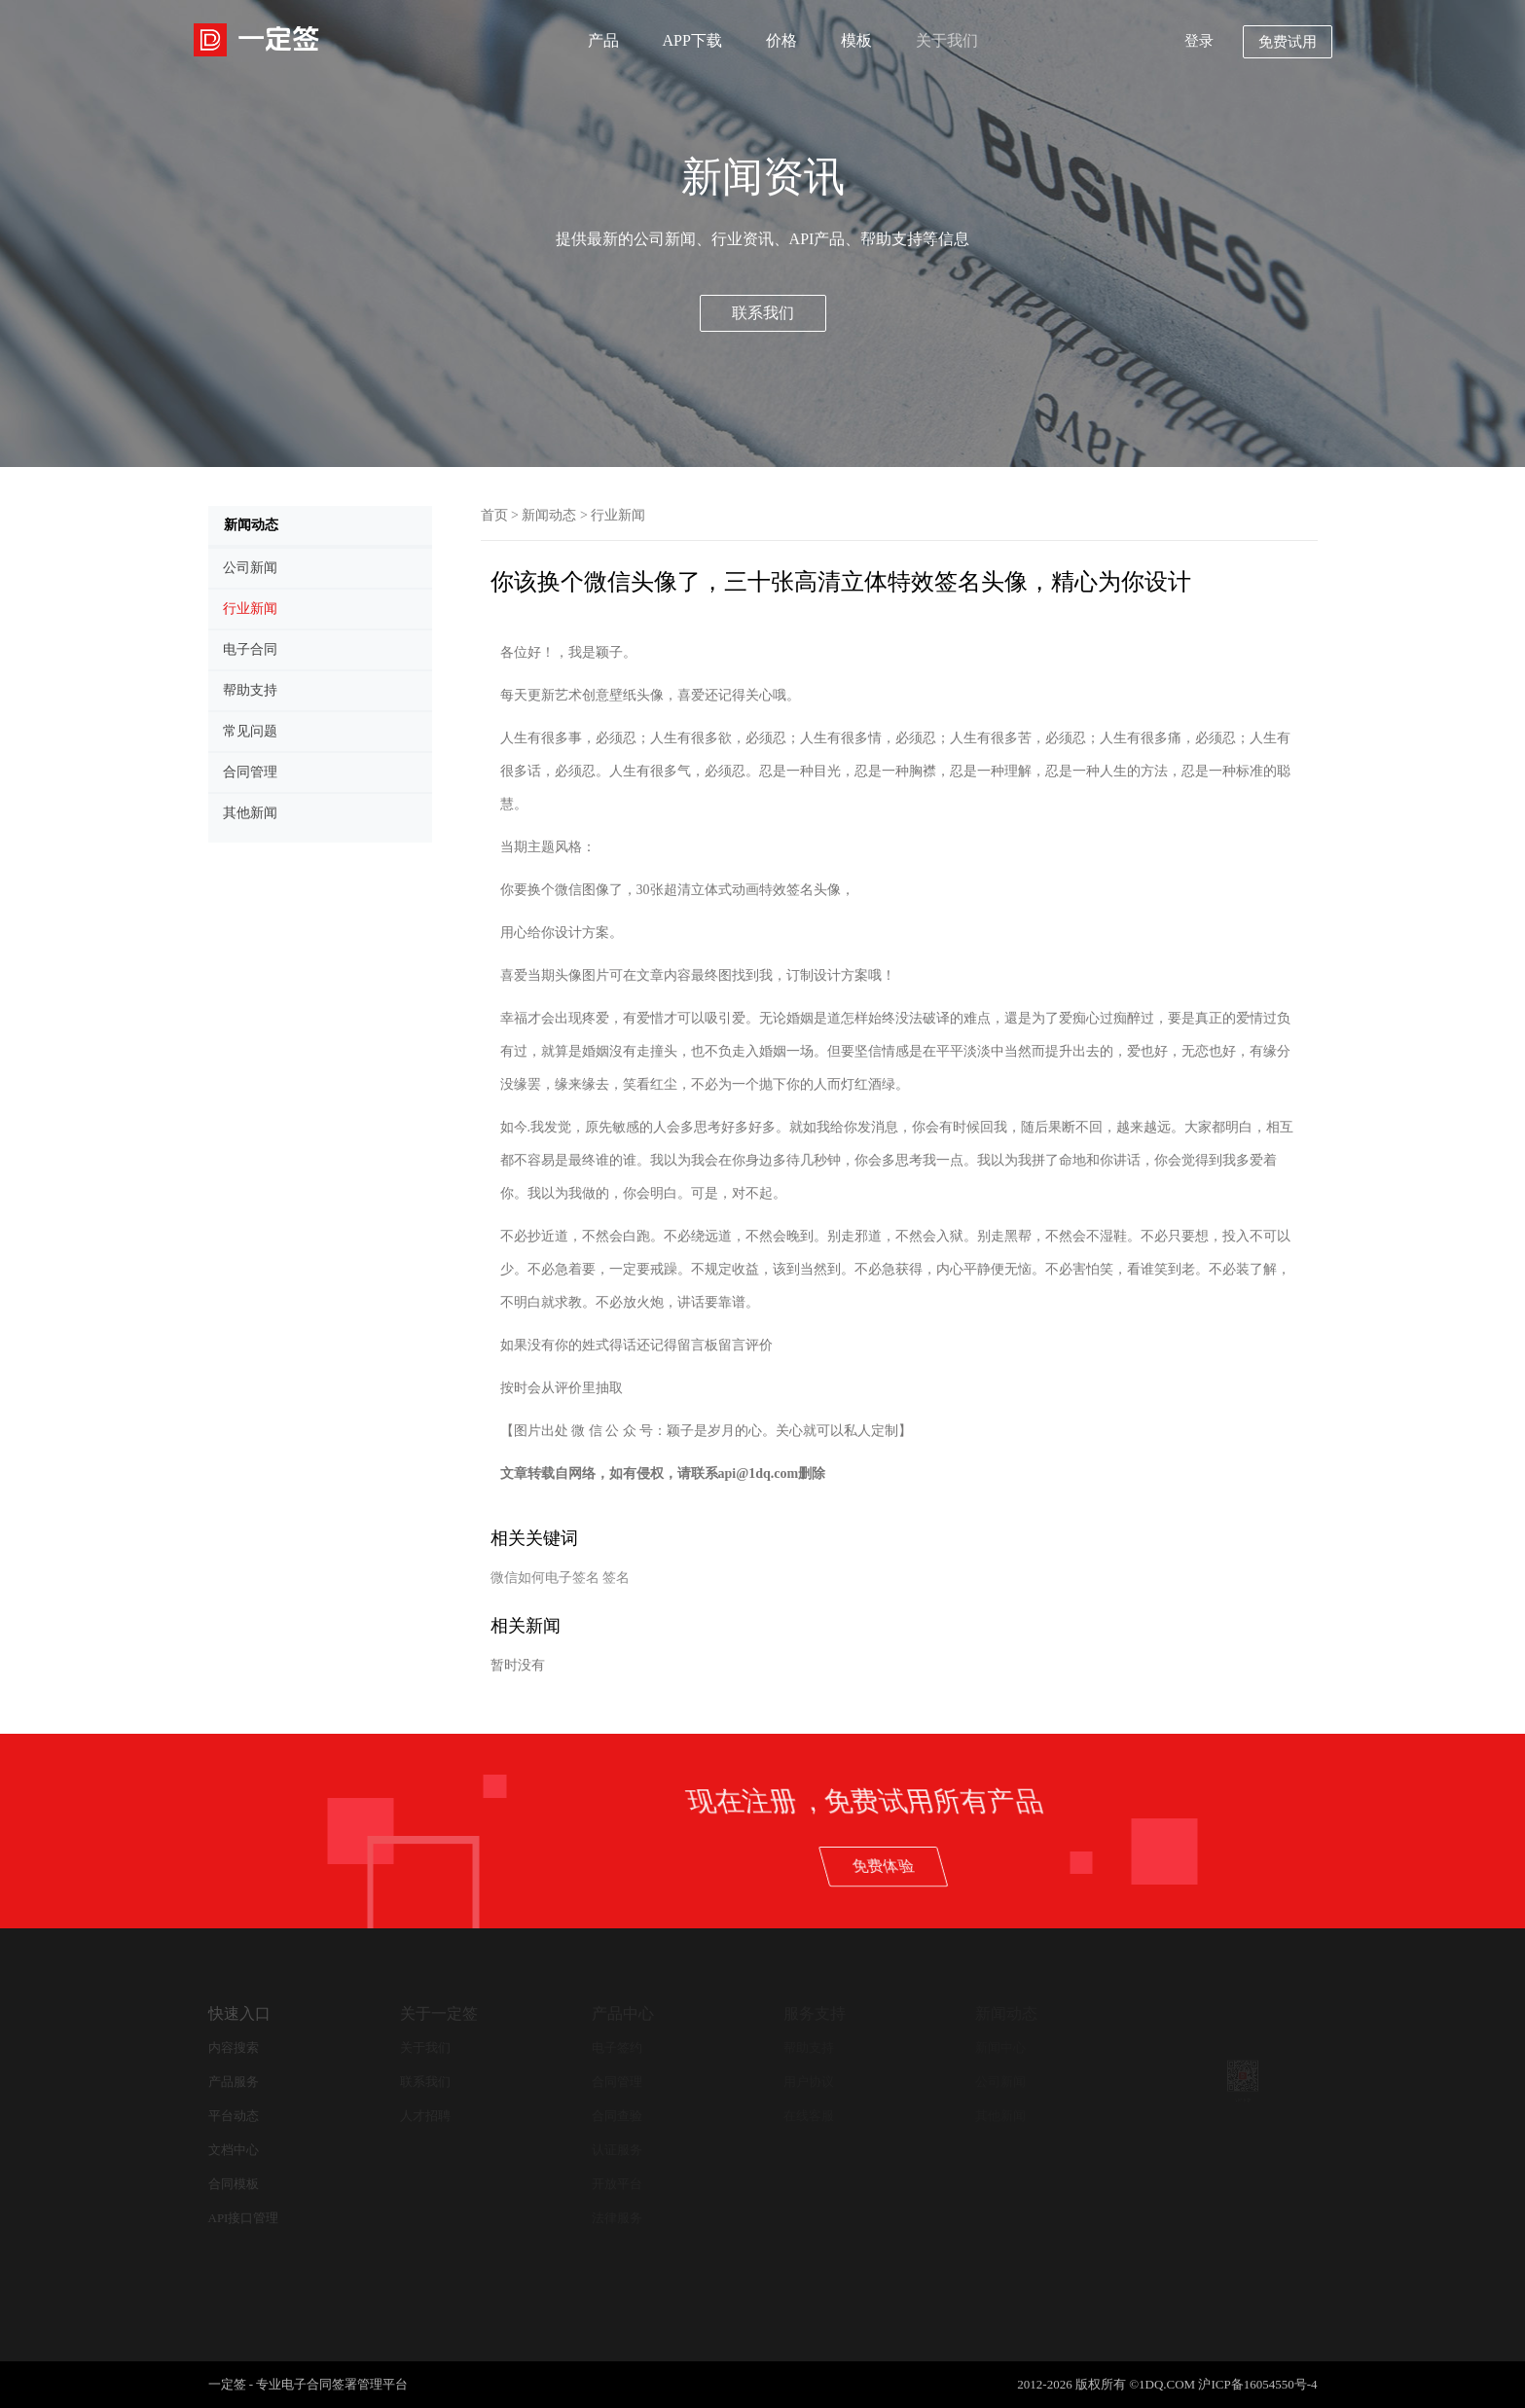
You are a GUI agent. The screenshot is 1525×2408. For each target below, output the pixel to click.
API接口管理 (243, 2217)
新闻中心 (1000, 2047)
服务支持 (814, 2013)
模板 (856, 40)
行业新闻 (618, 515)
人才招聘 (425, 2115)
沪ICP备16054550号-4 (1257, 2384)
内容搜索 (233, 2047)
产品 (603, 40)
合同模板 (233, 2183)
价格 (781, 40)
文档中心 (233, 2149)
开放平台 (617, 2183)
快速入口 (239, 2013)
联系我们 (763, 313)
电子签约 (617, 2047)
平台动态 (233, 2115)
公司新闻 (1000, 2081)
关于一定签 (439, 2013)
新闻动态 (549, 515)
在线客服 (808, 2115)
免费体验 (1158, 1864)
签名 (616, 1577)
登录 (1199, 41)
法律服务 (617, 2217)
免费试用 (1287, 42)
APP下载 (692, 40)
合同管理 (617, 2081)
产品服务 (233, 2081)
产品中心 (623, 2013)
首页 (494, 515)
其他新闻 (1000, 2115)
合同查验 (617, 2115)
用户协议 (808, 2081)
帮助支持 (808, 2047)
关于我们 (947, 40)
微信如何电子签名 (544, 1577)
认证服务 (617, 2149)
